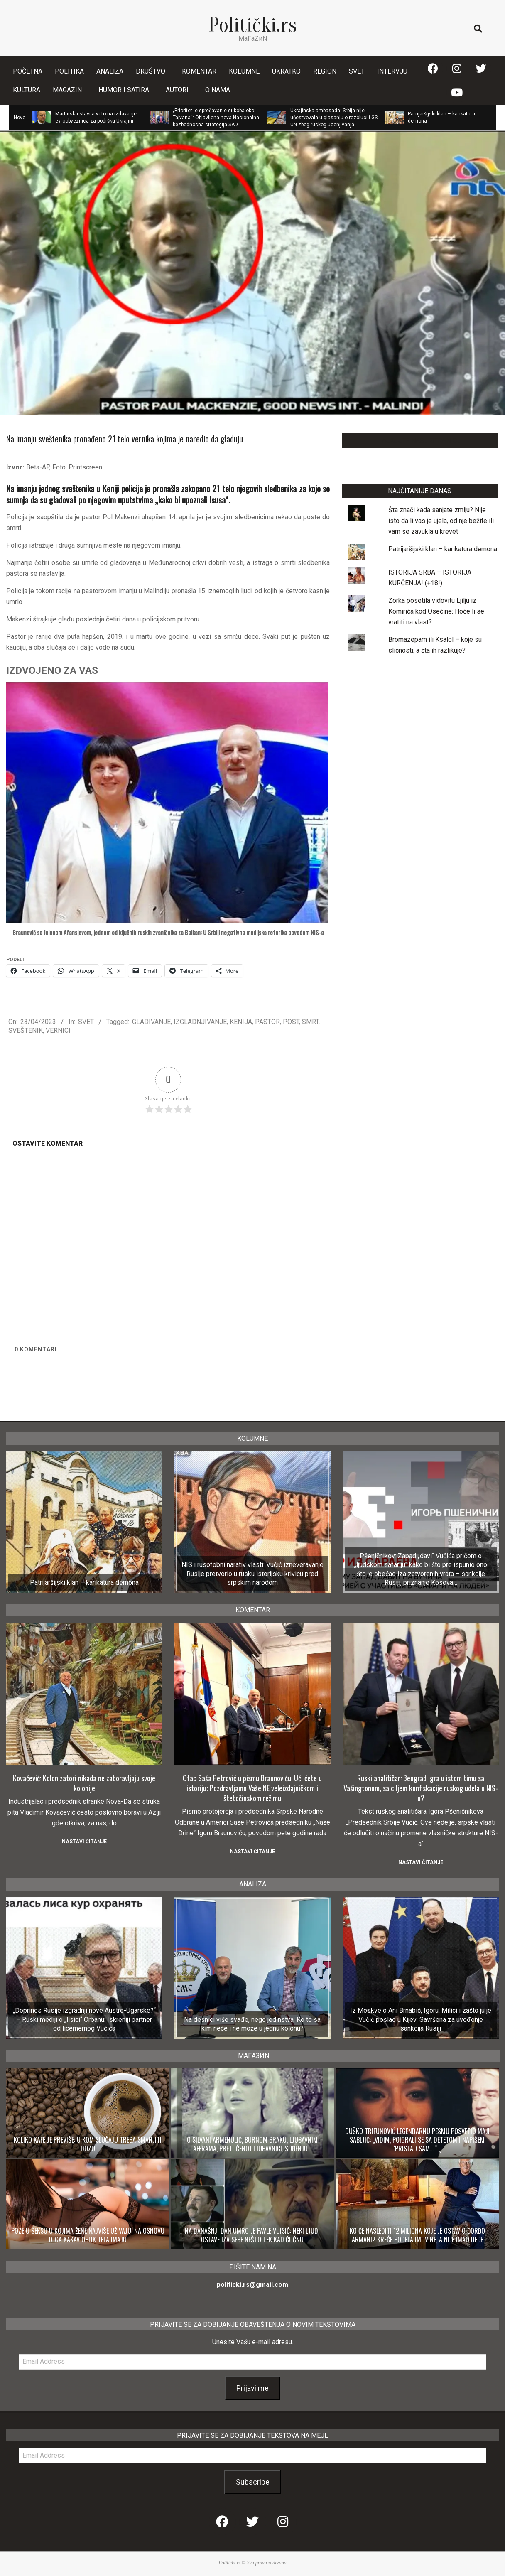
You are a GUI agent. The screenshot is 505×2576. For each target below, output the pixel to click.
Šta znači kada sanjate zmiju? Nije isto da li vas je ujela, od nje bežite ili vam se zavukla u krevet (441, 520)
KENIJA (241, 1022)
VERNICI (58, 1030)
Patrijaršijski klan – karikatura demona (442, 549)
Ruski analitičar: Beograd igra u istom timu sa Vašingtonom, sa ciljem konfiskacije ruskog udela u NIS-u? (420, 1788)
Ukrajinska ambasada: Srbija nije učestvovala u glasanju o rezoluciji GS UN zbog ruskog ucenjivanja (334, 118)
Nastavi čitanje (84, 1841)
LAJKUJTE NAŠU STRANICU (419, 440)
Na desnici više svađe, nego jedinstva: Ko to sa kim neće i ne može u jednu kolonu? (252, 2024)
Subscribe (253, 2482)
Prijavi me (252, 2388)
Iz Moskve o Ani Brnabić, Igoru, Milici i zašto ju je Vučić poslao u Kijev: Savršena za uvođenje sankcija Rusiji (420, 2019)
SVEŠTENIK (25, 1030)
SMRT (310, 1022)
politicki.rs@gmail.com (252, 2285)
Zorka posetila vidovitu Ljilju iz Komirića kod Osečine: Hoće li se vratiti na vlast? (436, 611)
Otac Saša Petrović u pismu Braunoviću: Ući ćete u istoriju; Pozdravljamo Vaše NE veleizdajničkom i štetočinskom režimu (252, 1788)
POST (291, 1022)
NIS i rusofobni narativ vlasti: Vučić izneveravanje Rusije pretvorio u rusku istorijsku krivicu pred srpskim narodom (252, 1573)
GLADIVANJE (151, 1022)
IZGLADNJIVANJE (200, 1022)
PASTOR (267, 1022)
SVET (86, 1022)
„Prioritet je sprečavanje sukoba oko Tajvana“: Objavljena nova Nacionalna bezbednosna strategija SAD (216, 118)
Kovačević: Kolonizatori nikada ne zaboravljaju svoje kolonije (84, 1783)
